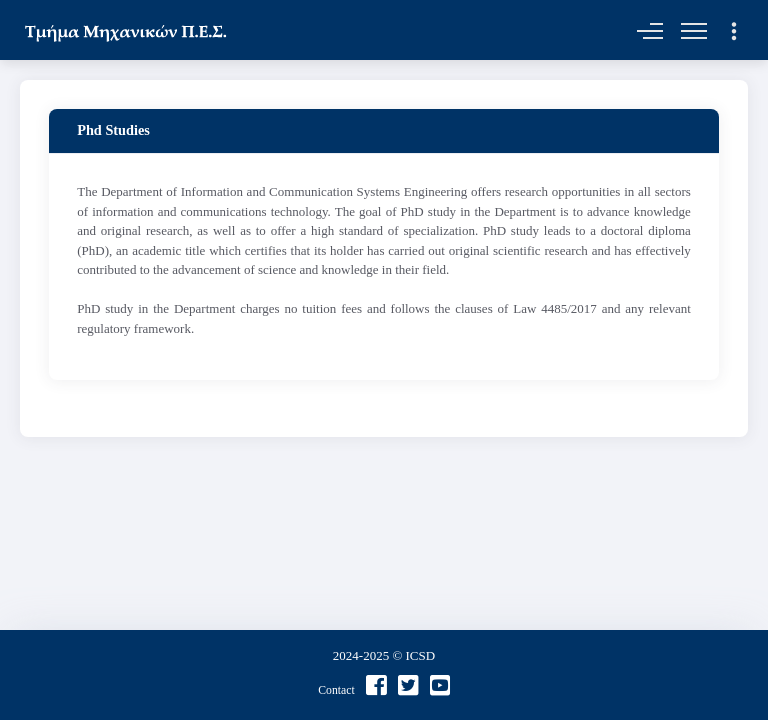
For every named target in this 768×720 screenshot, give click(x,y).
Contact (336, 690)
